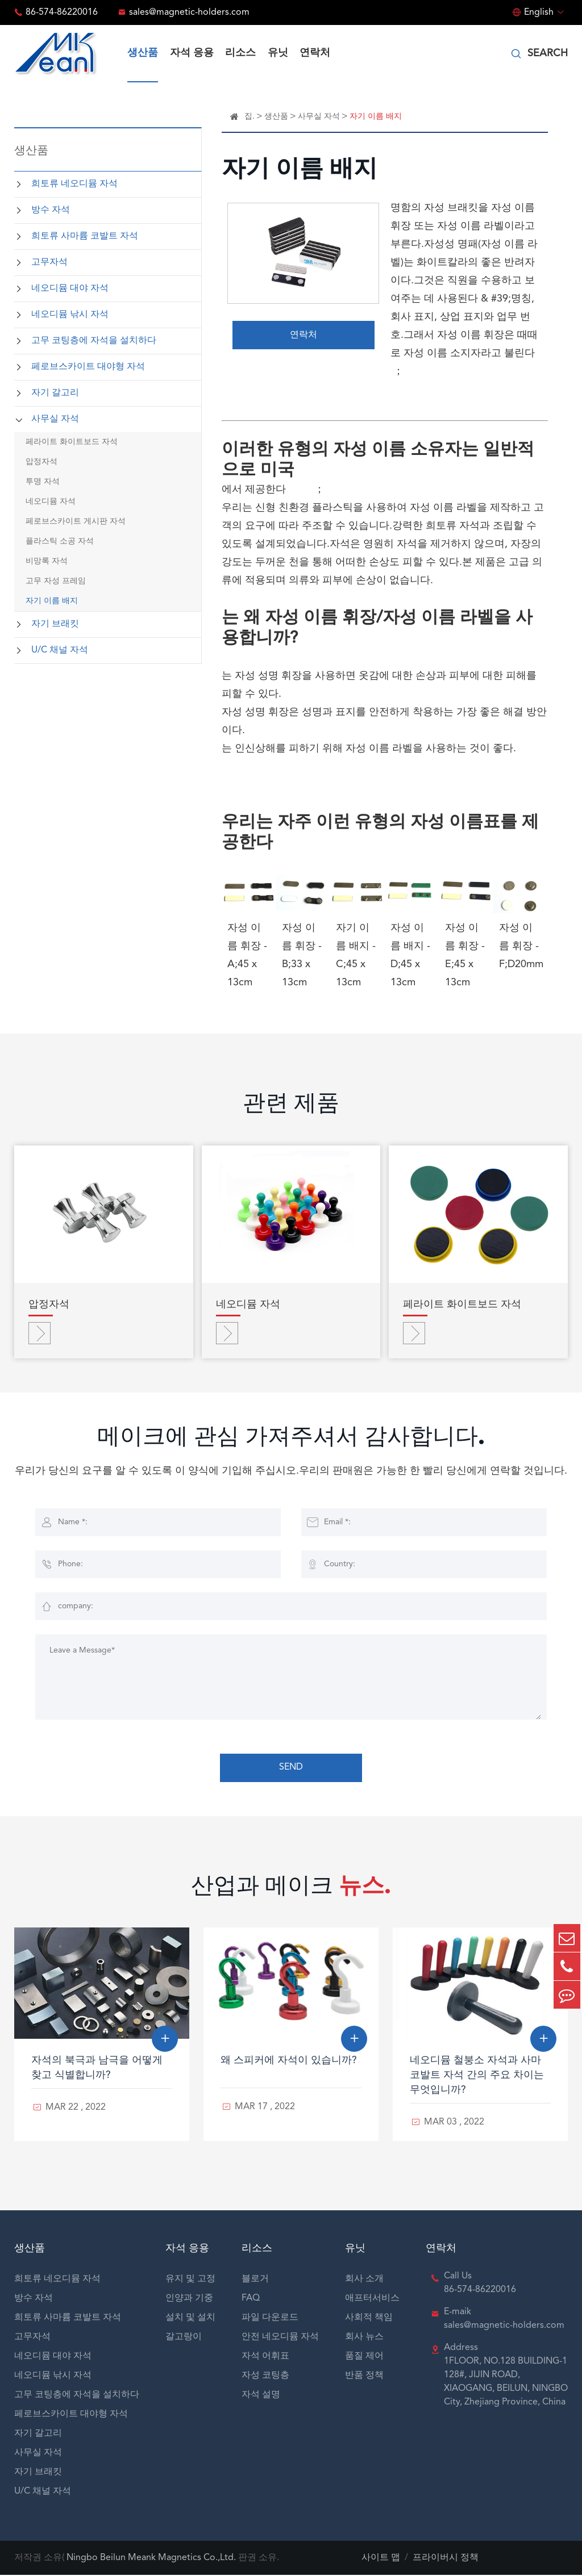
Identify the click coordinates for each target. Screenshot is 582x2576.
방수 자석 (50, 210)
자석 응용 (192, 53)
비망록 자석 (47, 561)
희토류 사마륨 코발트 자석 (84, 236)
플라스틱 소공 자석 (60, 541)
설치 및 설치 (190, 2318)
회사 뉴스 (364, 2338)
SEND (291, 1770)
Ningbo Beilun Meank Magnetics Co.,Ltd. (151, 2559)
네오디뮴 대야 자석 (70, 288)
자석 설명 (261, 2396)
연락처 (315, 53)
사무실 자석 (55, 419)
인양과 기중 (189, 2299)
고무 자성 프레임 (56, 581)
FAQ (251, 2299)
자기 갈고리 (55, 393)
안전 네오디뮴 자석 (280, 2338)
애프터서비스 (372, 2299)
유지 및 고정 (190, 2280)
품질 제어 (364, 2357)
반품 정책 (364, 2376)
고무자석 (49, 262)
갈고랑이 (183, 2338)
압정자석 (41, 462)
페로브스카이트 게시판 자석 (76, 521)
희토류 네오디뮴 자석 (74, 184)
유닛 (278, 53)
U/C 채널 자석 (59, 650)
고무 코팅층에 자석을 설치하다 (93, 340)
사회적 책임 (369, 2318)
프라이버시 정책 (446, 2559)
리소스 (240, 53)
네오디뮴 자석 (51, 501)
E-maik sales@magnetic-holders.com (504, 2320)
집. (249, 116)
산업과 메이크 (291, 1890)
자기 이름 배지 (52, 601)
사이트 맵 (380, 2559)
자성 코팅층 (265, 2376)
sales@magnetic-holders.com (189, 12)
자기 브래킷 (55, 624)
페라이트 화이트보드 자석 (72, 442)
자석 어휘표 (265, 2357)
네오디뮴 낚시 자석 (70, 314)
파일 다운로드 (270, 2318)
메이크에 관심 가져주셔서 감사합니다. (291, 1441)
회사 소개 (364, 2280)
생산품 (142, 53)
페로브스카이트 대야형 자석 (88, 366)
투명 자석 (43, 482)
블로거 (255, 2280)
